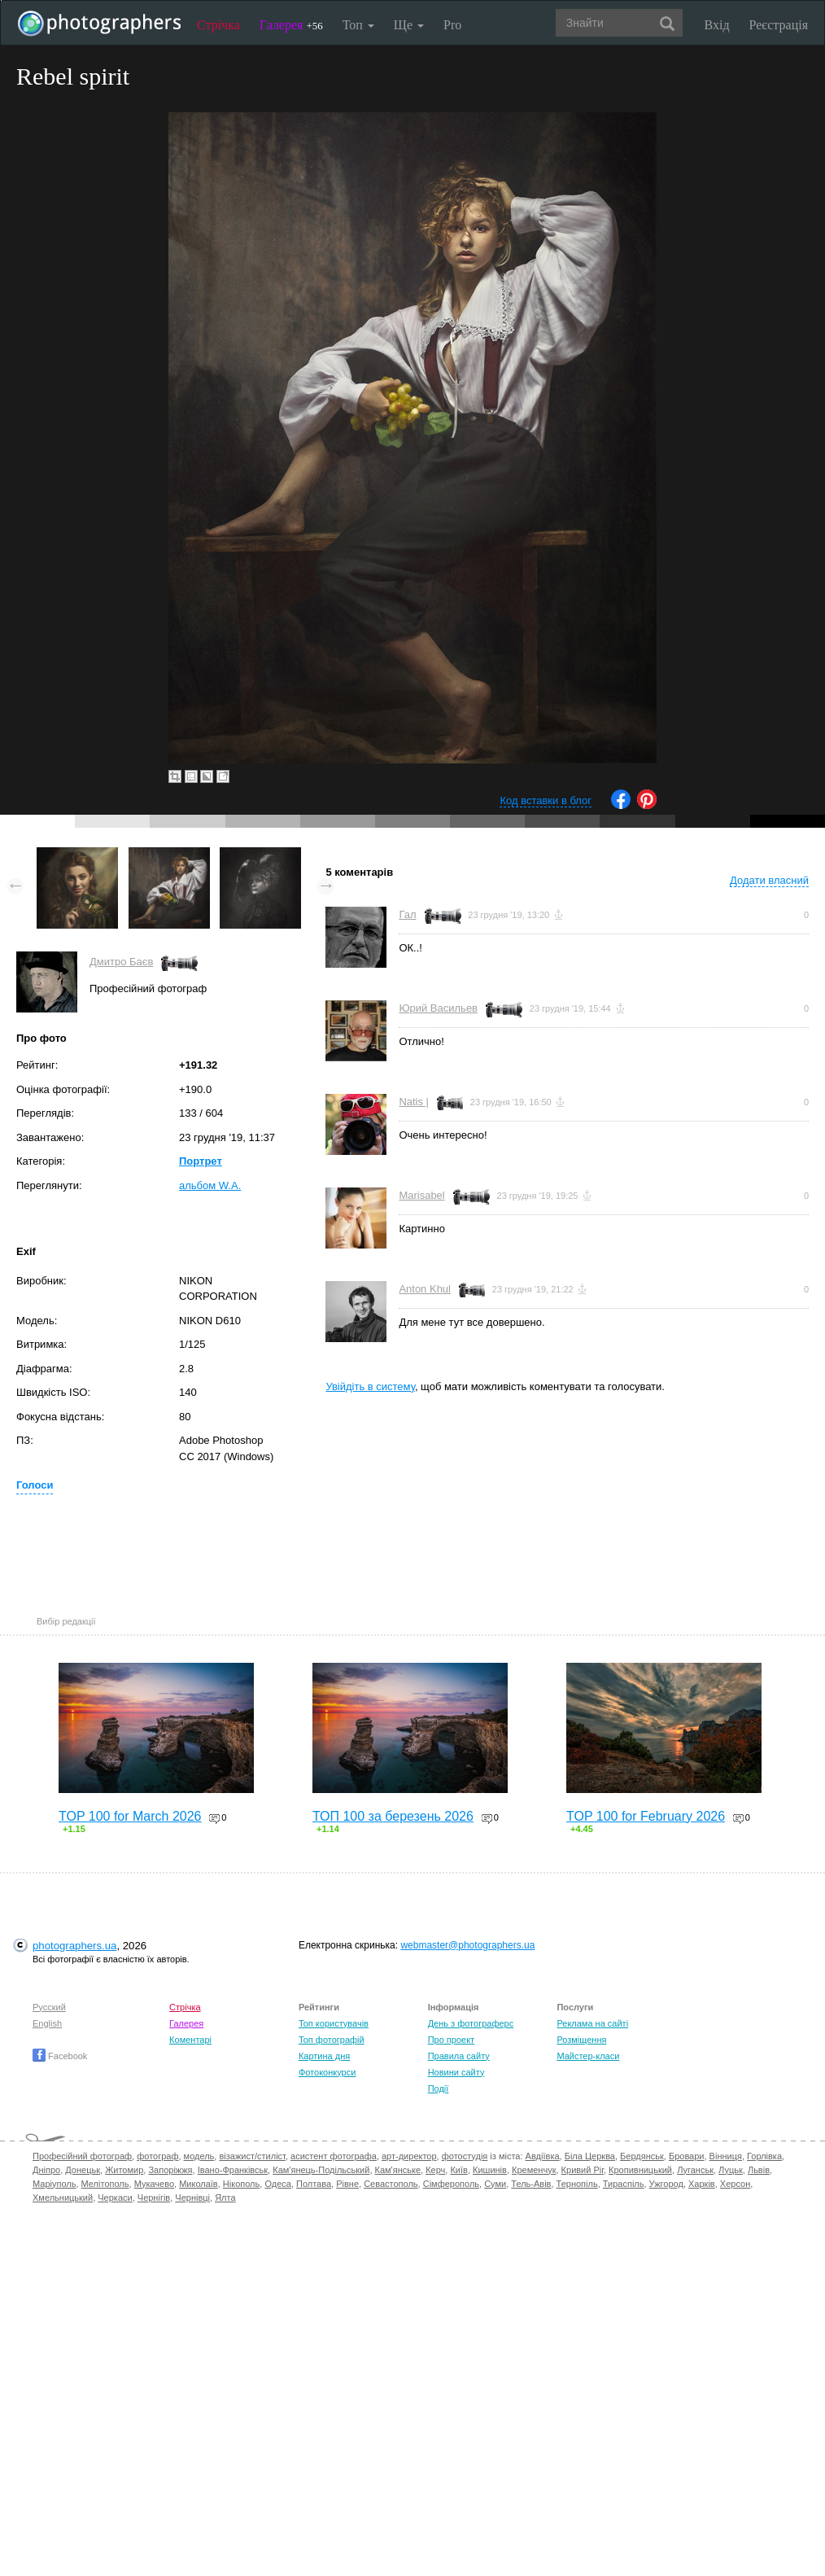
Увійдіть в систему (370, 1386)
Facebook (60, 2056)
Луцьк (730, 2170)
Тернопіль (577, 2184)
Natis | (414, 1102)
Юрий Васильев (438, 1008)
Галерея (291, 25)
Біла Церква (590, 2156)
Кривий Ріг (582, 2170)
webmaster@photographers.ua (467, 1945)
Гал (407, 914)
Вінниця (725, 2156)
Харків (701, 2184)
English (47, 2023)
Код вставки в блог (545, 800)
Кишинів (490, 2170)
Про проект (451, 2040)
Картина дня (324, 2056)
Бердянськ (642, 2156)
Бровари (687, 2156)
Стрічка (218, 25)
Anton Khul (425, 1289)
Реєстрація (778, 25)
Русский (49, 2007)
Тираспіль (623, 2184)
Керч (435, 2170)
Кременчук (534, 2170)
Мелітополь (105, 2184)
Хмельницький (63, 2197)
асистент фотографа (333, 2156)
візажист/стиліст (252, 2156)
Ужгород (666, 2184)
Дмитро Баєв (121, 962)
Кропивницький (640, 2170)
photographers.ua (74, 1946)
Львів (759, 2170)
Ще (409, 25)
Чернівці (192, 2197)
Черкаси (115, 2197)
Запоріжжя (170, 2170)
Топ (358, 25)
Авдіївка (543, 2156)
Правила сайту (459, 2056)
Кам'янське (398, 2170)
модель (199, 2156)
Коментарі (190, 2040)
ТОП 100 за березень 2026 (393, 1816)
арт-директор (409, 2156)
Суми (495, 2184)
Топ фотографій (331, 2040)
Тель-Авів (531, 2184)
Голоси (34, 1485)
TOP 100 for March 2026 (130, 1816)
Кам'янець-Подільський (321, 2170)
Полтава (313, 2184)
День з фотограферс (471, 2023)
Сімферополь (451, 2184)
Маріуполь (54, 2184)
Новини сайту (456, 2072)
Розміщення (581, 2040)
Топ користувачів (334, 2023)
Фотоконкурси (327, 2072)
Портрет (200, 1161)
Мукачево (154, 2184)
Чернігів (154, 2197)
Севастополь (390, 2184)
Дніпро (46, 2170)
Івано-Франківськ (233, 2170)
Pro (452, 25)
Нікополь (241, 2184)
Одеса (277, 2184)
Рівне (347, 2184)
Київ (458, 2170)
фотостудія (465, 2156)
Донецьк (82, 2170)
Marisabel (421, 1195)
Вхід (717, 25)
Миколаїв (198, 2184)
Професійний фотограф (82, 2156)
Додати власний (769, 880)
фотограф (157, 2156)
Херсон (735, 2184)
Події (438, 2088)
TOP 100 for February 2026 (645, 1816)
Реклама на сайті (592, 2023)
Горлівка (764, 2156)
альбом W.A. (210, 1185)
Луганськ (695, 2170)
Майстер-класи (588, 2056)
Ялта (225, 2197)
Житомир (124, 2170)
